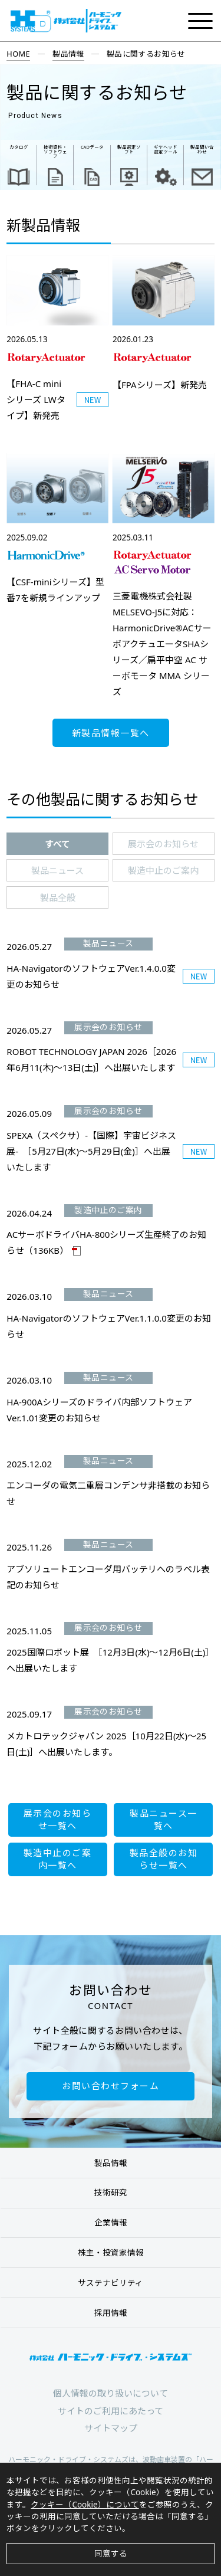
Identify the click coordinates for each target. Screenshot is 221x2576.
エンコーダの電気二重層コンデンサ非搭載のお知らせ (108, 1493)
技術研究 (110, 2192)
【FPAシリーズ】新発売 (160, 385)
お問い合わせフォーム (110, 2086)
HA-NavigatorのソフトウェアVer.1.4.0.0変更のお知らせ (91, 976)
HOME (18, 53)
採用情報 (110, 2313)
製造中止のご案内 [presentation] (163, 870)
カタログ (18, 147)
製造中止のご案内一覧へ (58, 1859)
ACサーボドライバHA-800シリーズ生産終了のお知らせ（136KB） (106, 1242)
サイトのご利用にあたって (110, 2410)
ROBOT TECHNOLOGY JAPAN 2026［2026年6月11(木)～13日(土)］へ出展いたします (91, 1059)
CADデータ (92, 147)
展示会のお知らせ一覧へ (58, 1819)
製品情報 (68, 53)
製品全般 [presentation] (57, 897)
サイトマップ (110, 2428)
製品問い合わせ (202, 149)
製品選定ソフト (129, 149)
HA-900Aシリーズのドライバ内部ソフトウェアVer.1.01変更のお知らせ (99, 1410)
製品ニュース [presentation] (57, 870)
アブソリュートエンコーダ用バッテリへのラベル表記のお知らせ (108, 1577)
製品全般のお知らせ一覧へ (164, 1859)
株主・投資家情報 (111, 2252)
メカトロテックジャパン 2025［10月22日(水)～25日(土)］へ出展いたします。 (106, 1744)
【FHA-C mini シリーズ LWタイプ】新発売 (35, 399)
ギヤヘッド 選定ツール (165, 149)
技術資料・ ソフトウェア (55, 152)
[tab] (57, 844)
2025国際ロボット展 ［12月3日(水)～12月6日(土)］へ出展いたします (110, 1660)
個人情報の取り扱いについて (110, 2393)
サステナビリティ (110, 2282)
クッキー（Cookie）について (84, 2504)
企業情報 (110, 2222)
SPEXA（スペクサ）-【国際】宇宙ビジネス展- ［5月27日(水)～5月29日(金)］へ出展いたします (91, 1151)
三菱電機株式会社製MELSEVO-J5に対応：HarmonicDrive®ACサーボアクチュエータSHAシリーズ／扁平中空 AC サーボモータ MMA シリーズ (162, 643)
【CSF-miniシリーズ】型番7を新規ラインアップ (55, 590)
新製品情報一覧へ (111, 733)
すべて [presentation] (57, 844)
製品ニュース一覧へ (163, 1819)
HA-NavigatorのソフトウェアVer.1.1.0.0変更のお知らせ (108, 1326)
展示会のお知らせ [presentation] (163, 844)
